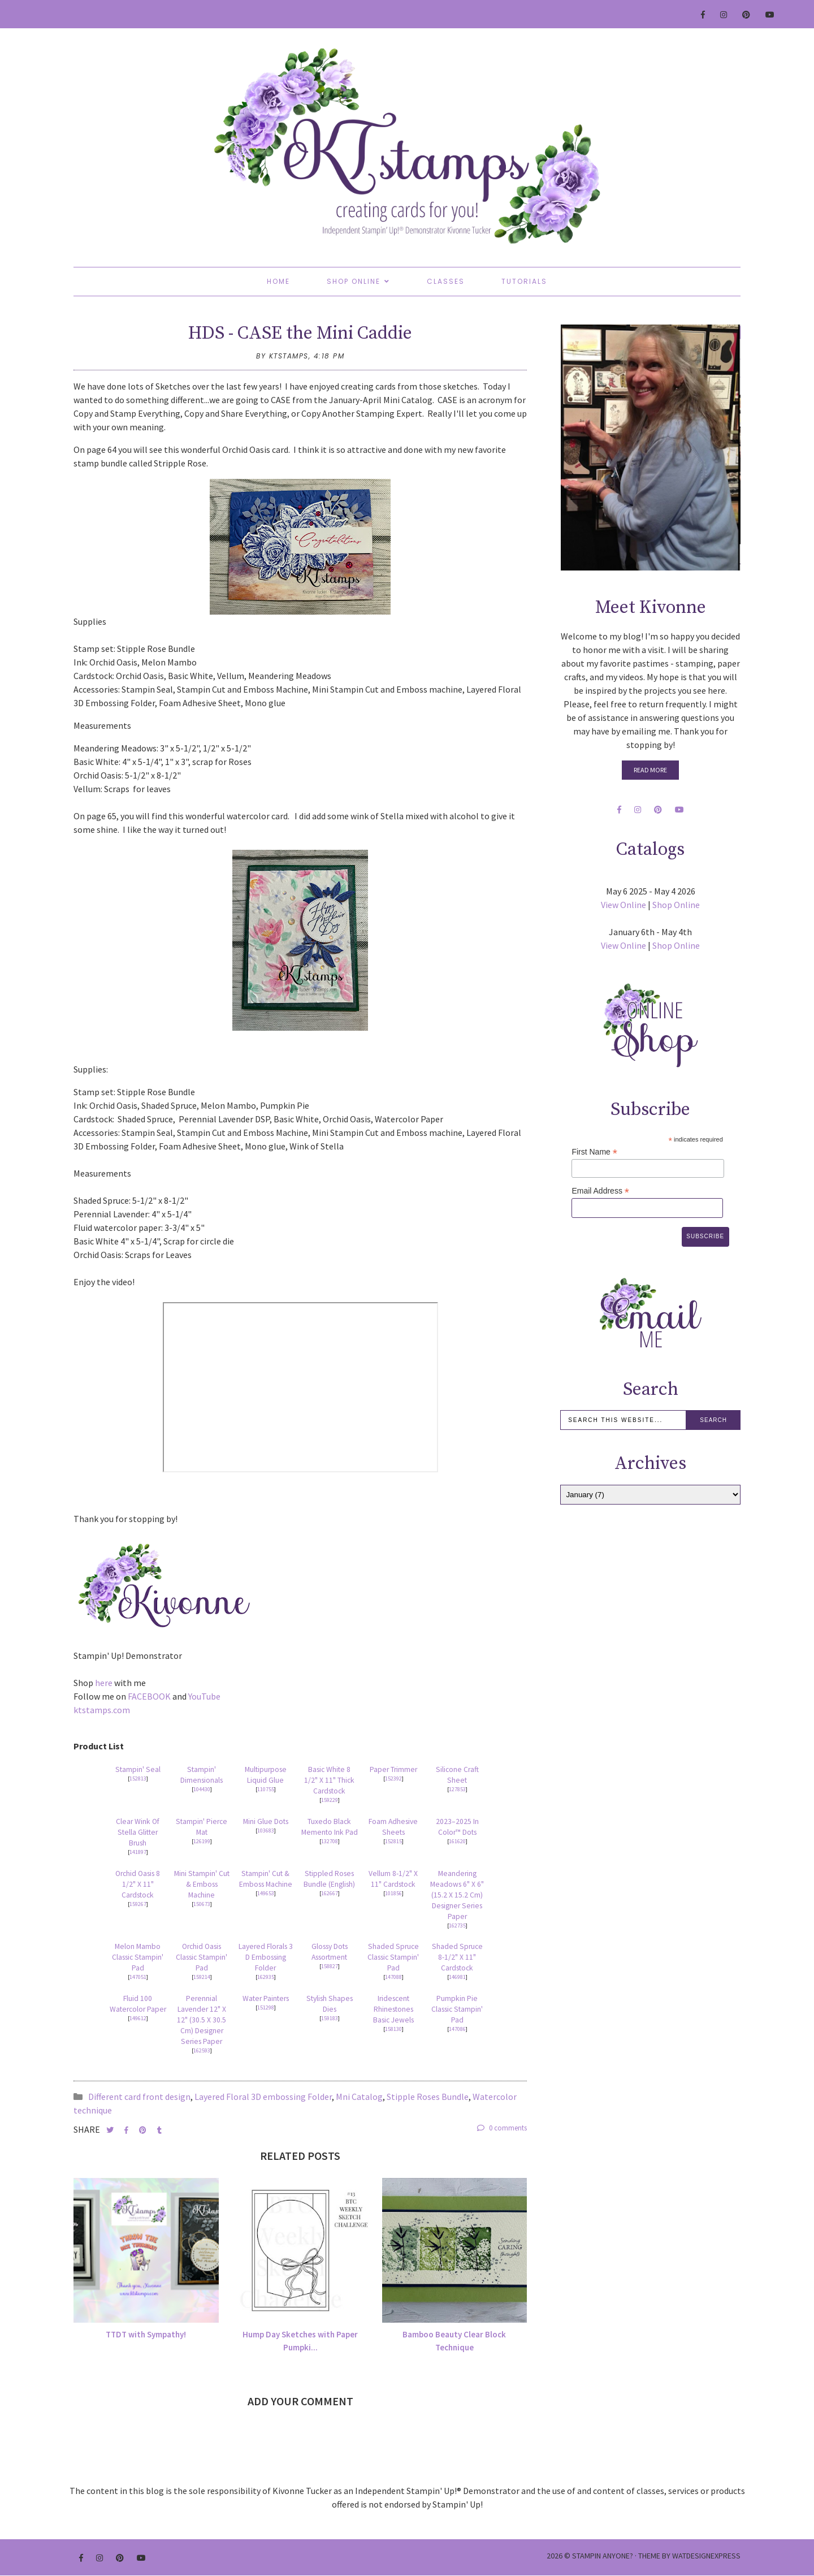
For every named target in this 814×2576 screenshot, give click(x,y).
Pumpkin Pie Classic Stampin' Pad (457, 2009)
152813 (137, 1778)
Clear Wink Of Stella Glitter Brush (137, 1832)
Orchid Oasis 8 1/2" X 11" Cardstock (137, 1884)
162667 (329, 1893)
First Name (594, 1152)
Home (278, 281)
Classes (446, 281)
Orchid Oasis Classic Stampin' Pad (201, 1957)
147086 (457, 2029)
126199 (201, 1841)
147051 (137, 1977)
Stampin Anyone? (602, 2556)
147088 (393, 1977)
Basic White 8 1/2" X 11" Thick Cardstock (329, 1780)
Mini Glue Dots (265, 1821)
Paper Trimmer (393, 1769)
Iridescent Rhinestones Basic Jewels (393, 2009)
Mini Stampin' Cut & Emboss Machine (202, 1884)
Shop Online (353, 281)
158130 (393, 2029)
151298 (265, 2007)
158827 (329, 1966)
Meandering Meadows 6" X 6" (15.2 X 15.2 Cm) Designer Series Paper (457, 1895)
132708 (329, 1841)
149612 (137, 2018)
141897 (137, 1852)
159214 (201, 1977)
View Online (623, 904)
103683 (265, 1830)
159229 (329, 1800)
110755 (265, 1789)
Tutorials (524, 281)
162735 (457, 1925)
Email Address (600, 1191)
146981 (457, 1977)
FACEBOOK (149, 1696)
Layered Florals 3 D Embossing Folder (266, 1957)
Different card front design (139, 2096)
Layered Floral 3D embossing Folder (263, 2096)
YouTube (204, 1696)
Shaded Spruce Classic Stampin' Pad (393, 1957)
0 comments (502, 2128)
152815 (393, 1841)
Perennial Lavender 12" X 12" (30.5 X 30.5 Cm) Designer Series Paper (201, 2020)
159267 (137, 1904)
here (103, 1682)
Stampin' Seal (138, 1769)
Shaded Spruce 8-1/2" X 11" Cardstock (457, 1957)
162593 (201, 2050)
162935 (265, 1977)
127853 (457, 1789)
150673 (201, 1904)
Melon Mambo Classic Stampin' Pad (137, 1957)
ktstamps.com (101, 1709)
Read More (650, 770)
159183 (329, 2018)
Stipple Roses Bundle (428, 2096)
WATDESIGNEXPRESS (706, 2556)
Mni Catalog (359, 2096)
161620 (457, 1841)
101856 (393, 1893)
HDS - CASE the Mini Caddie (300, 333)
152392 (393, 1778)
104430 (201, 1789)
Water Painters (266, 1998)
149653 (265, 1893)
